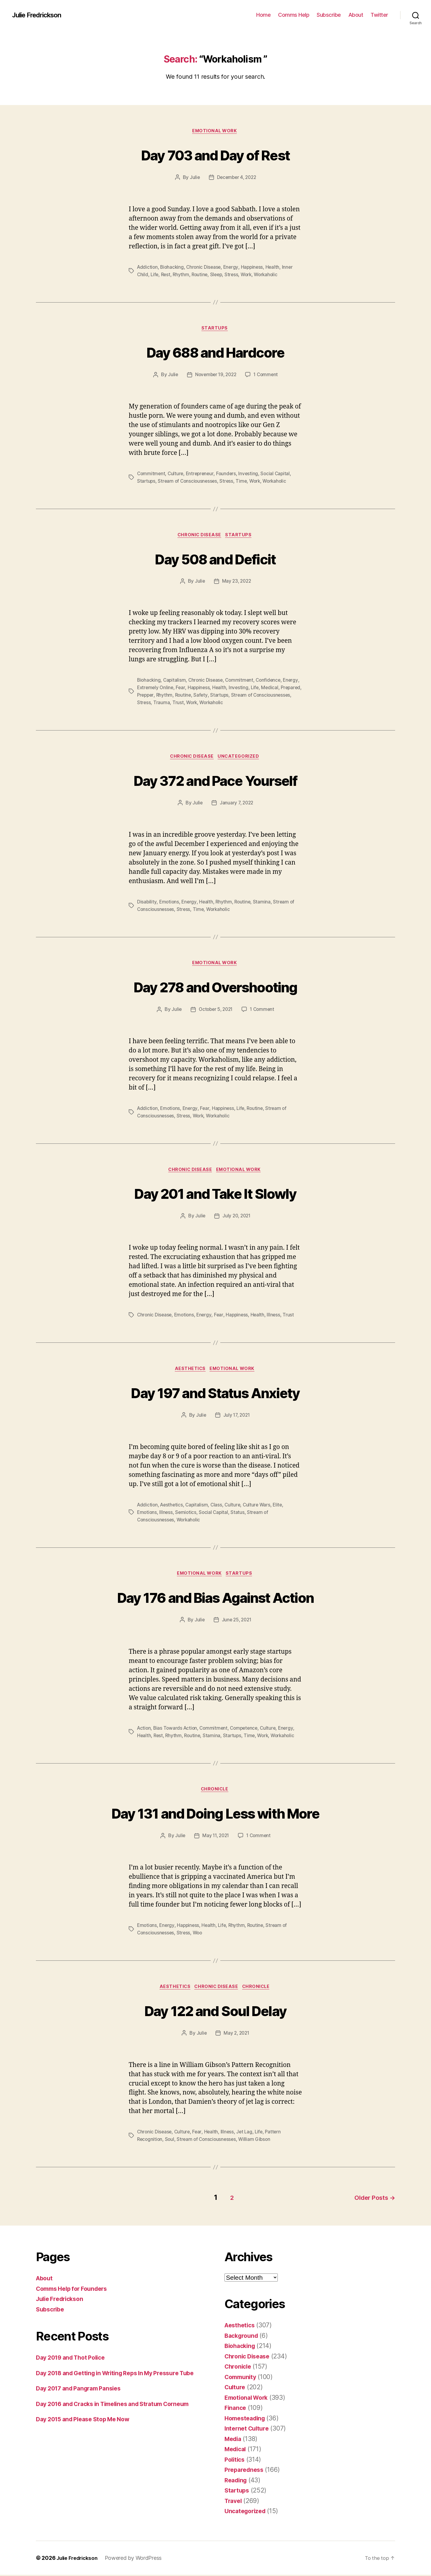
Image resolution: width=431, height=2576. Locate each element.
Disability (147, 903)
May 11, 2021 (215, 1839)
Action (144, 1731)
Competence (247, 1731)
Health (276, 268)
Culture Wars (260, 1507)
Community (241, 2378)
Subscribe (329, 15)
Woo (199, 1936)
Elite (282, 1507)
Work (250, 275)
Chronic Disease (206, 268)
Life (155, 275)
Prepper (169, 696)
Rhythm (182, 275)
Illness (277, 1317)
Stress (235, 275)
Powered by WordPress (137, 2559)
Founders (229, 475)
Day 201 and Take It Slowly (215, 1194)
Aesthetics (190, 1371)
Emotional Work (215, 131)
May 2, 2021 (236, 2037)
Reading (236, 2481)
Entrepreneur (201, 475)
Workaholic (271, 275)
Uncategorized (241, 757)
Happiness (255, 268)
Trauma (202, 703)
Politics (235, 2460)
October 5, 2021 (215, 1011)
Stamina (264, 903)
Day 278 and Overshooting (215, 987)
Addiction (148, 268)
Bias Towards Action (176, 1731)
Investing (252, 475)
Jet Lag (247, 2135)
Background (242, 2336)
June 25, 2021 (237, 1623)
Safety (226, 696)
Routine (201, 275)
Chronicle (215, 1792)
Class (219, 1507)
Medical (291, 689)
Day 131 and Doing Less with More (215, 1815)
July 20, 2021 (236, 1218)
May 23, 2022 (236, 583)
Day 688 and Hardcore (215, 352)
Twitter (379, 15)
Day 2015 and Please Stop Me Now (87, 2430)
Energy (233, 268)
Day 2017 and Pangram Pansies (82, 2399)
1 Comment (267, 376)
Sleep (219, 275)
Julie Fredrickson (39, 15)
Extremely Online (174, 689)
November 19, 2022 (215, 376)
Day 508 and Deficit (215, 559)
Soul (171, 2143)
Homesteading (246, 2419)
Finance (236, 2409)
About (355, 15)
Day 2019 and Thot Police (74, 2359)
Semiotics (187, 1515)
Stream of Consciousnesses (188, 482)
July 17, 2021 (236, 1418)
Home (263, 15)
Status (240, 1515)
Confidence (272, 682)
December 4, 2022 (237, 178)
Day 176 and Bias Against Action (215, 1599)
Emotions (169, 903)
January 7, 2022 (236, 804)
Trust (219, 703)
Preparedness (245, 2471)
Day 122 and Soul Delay (215, 2012)
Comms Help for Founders (75, 2290)
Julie (193, 178)
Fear (200, 689)
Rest (167, 275)
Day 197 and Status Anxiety (216, 1394)
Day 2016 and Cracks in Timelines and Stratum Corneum (120, 2414)
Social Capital (279, 475)
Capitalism (175, 682)
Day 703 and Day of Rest (215, 154)
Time (244, 482)
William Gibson (258, 2143)
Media (233, 2440)
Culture (177, 475)
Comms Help (293, 15)
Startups (215, 329)
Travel (234, 2502)
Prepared (147, 696)
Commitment (151, 475)
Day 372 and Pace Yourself (215, 780)
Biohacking (173, 268)
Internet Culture (248, 2430)
